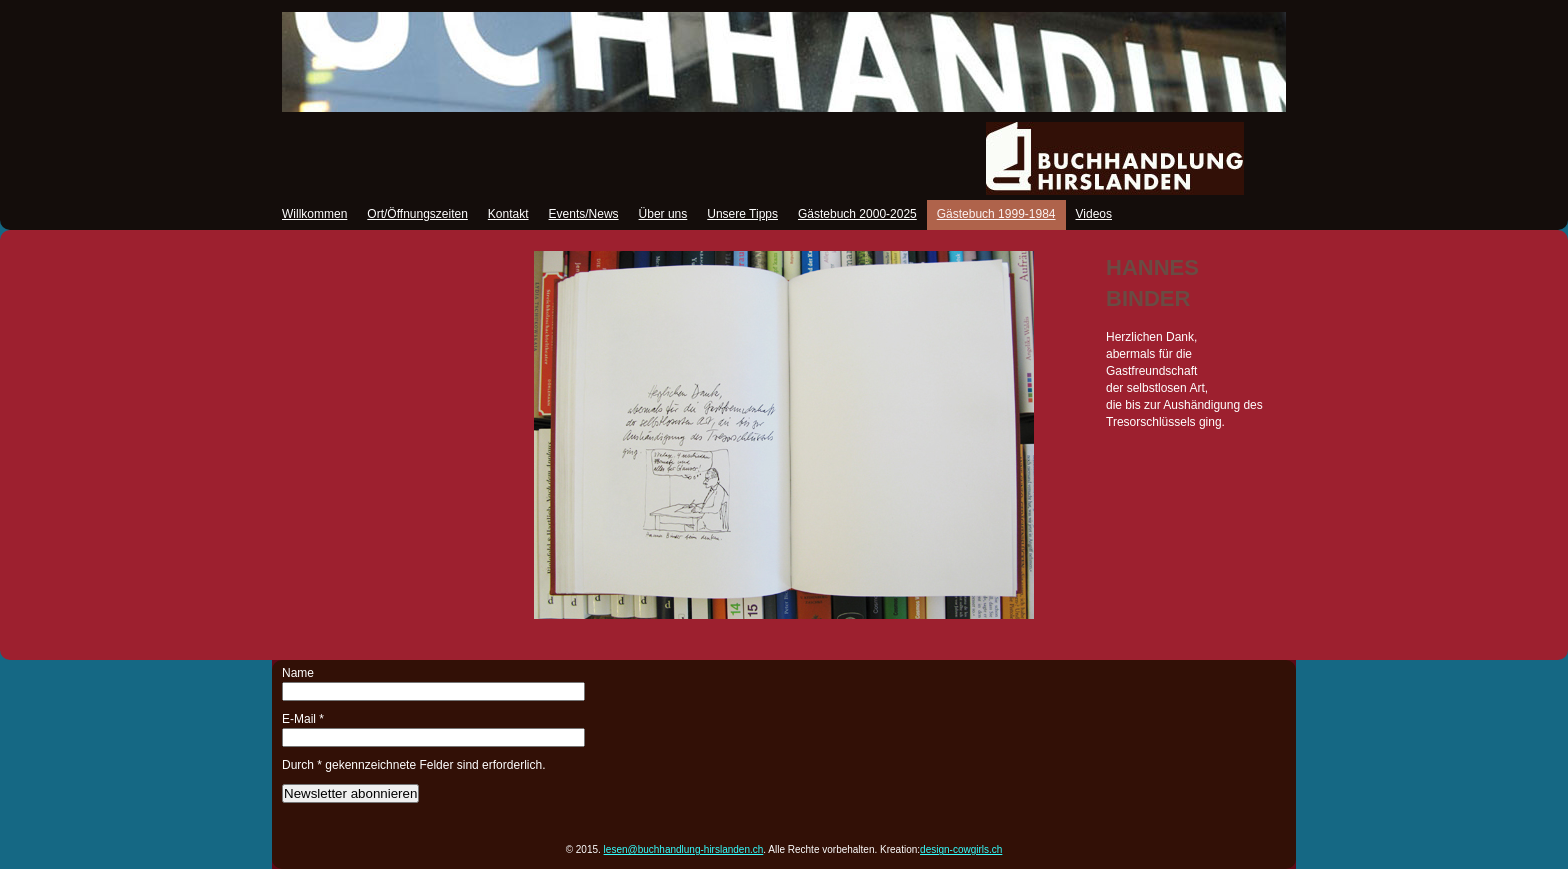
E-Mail (303, 719)
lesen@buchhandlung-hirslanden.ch (684, 849)
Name (298, 673)
